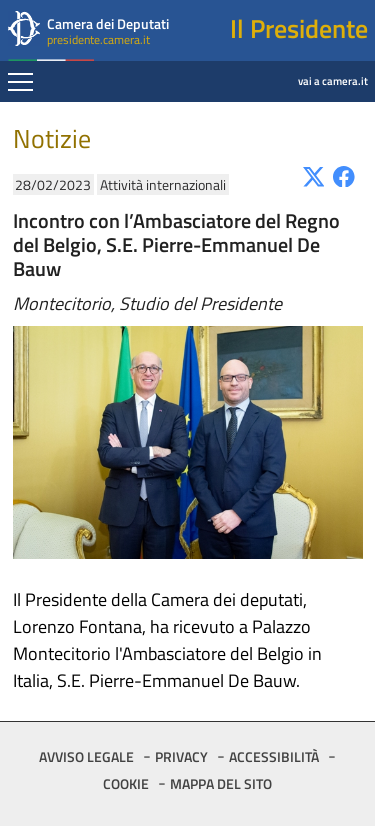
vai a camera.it (281, 67)
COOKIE (126, 783)
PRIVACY (181, 756)
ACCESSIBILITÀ (274, 756)
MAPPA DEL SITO (221, 783)
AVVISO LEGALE (86, 756)
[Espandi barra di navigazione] (20, 84)
